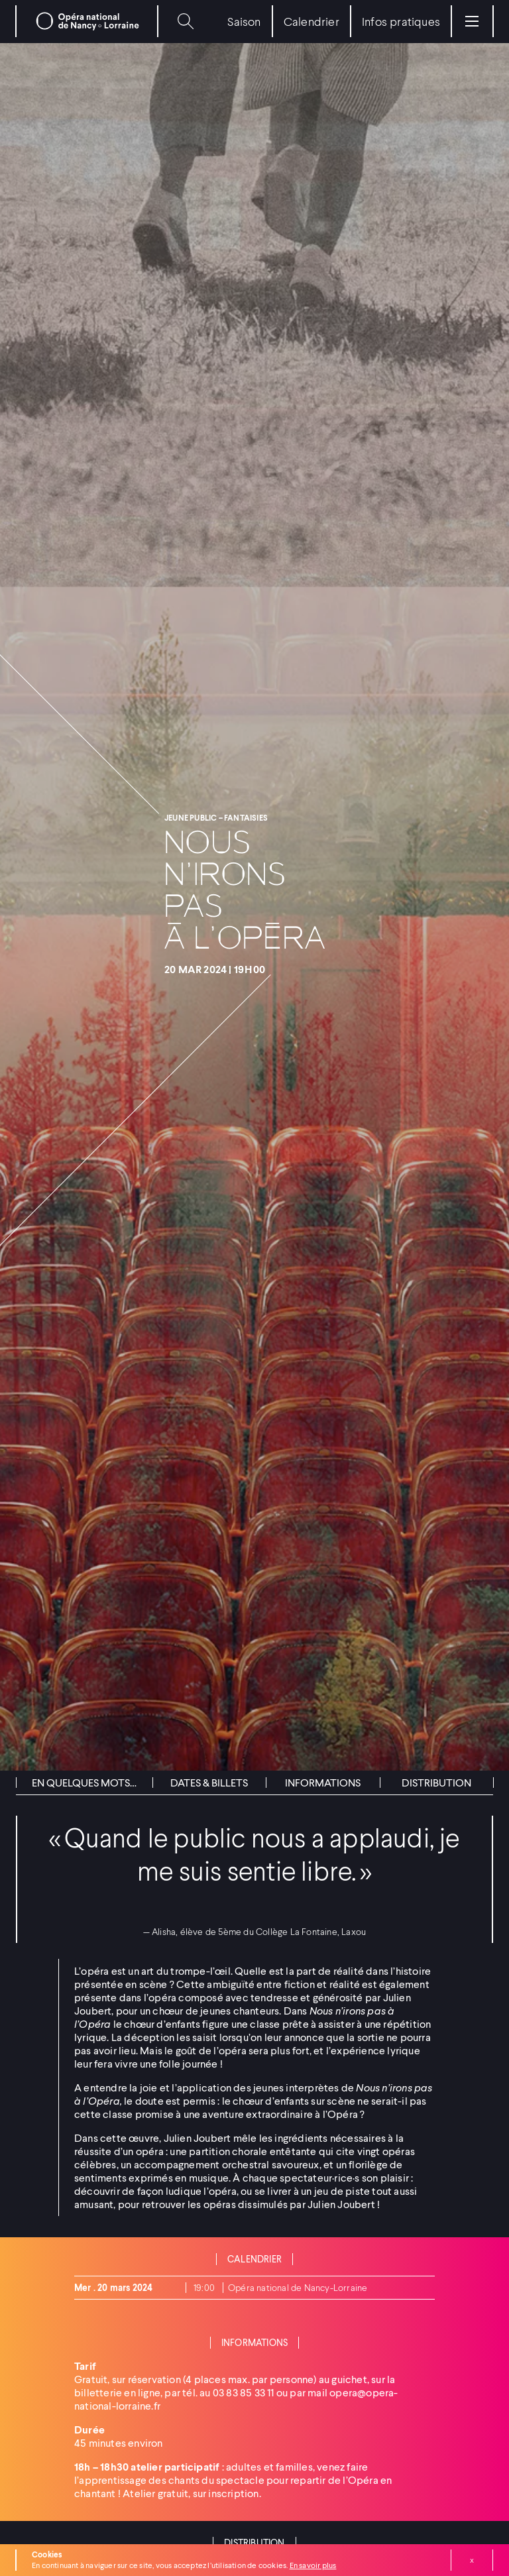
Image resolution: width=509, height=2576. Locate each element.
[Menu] (472, 21)
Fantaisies (246, 818)
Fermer (472, 2560)
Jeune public (191, 818)
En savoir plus (313, 2565)
